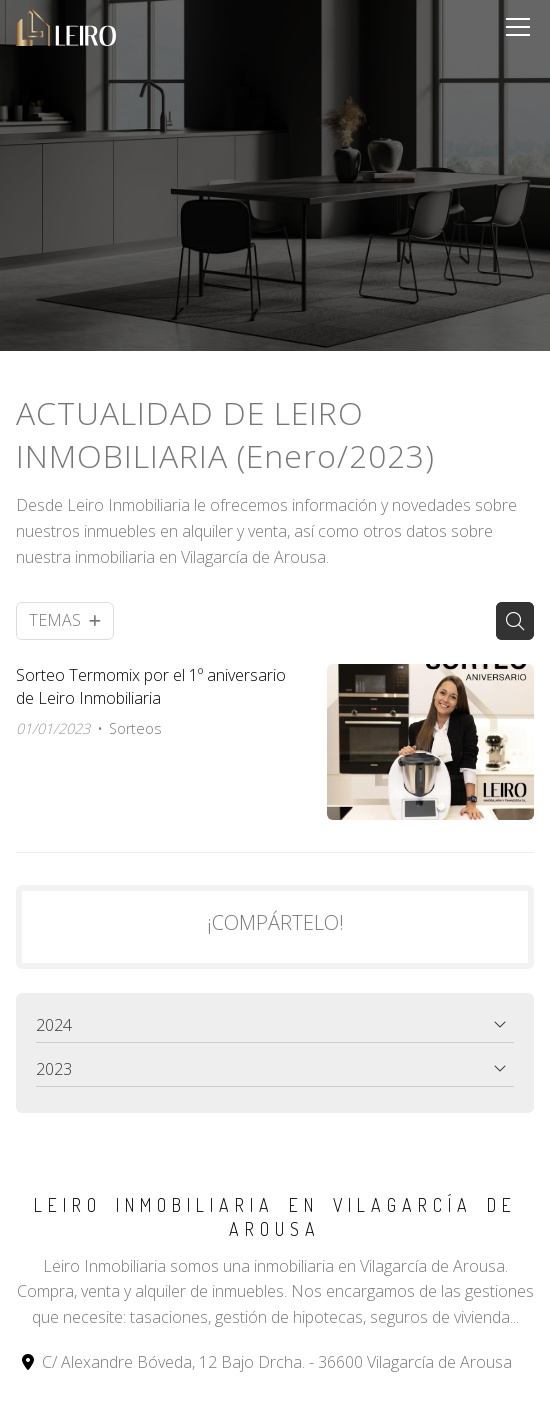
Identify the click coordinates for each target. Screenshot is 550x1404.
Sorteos (135, 728)
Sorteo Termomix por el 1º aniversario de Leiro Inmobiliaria (151, 686)
